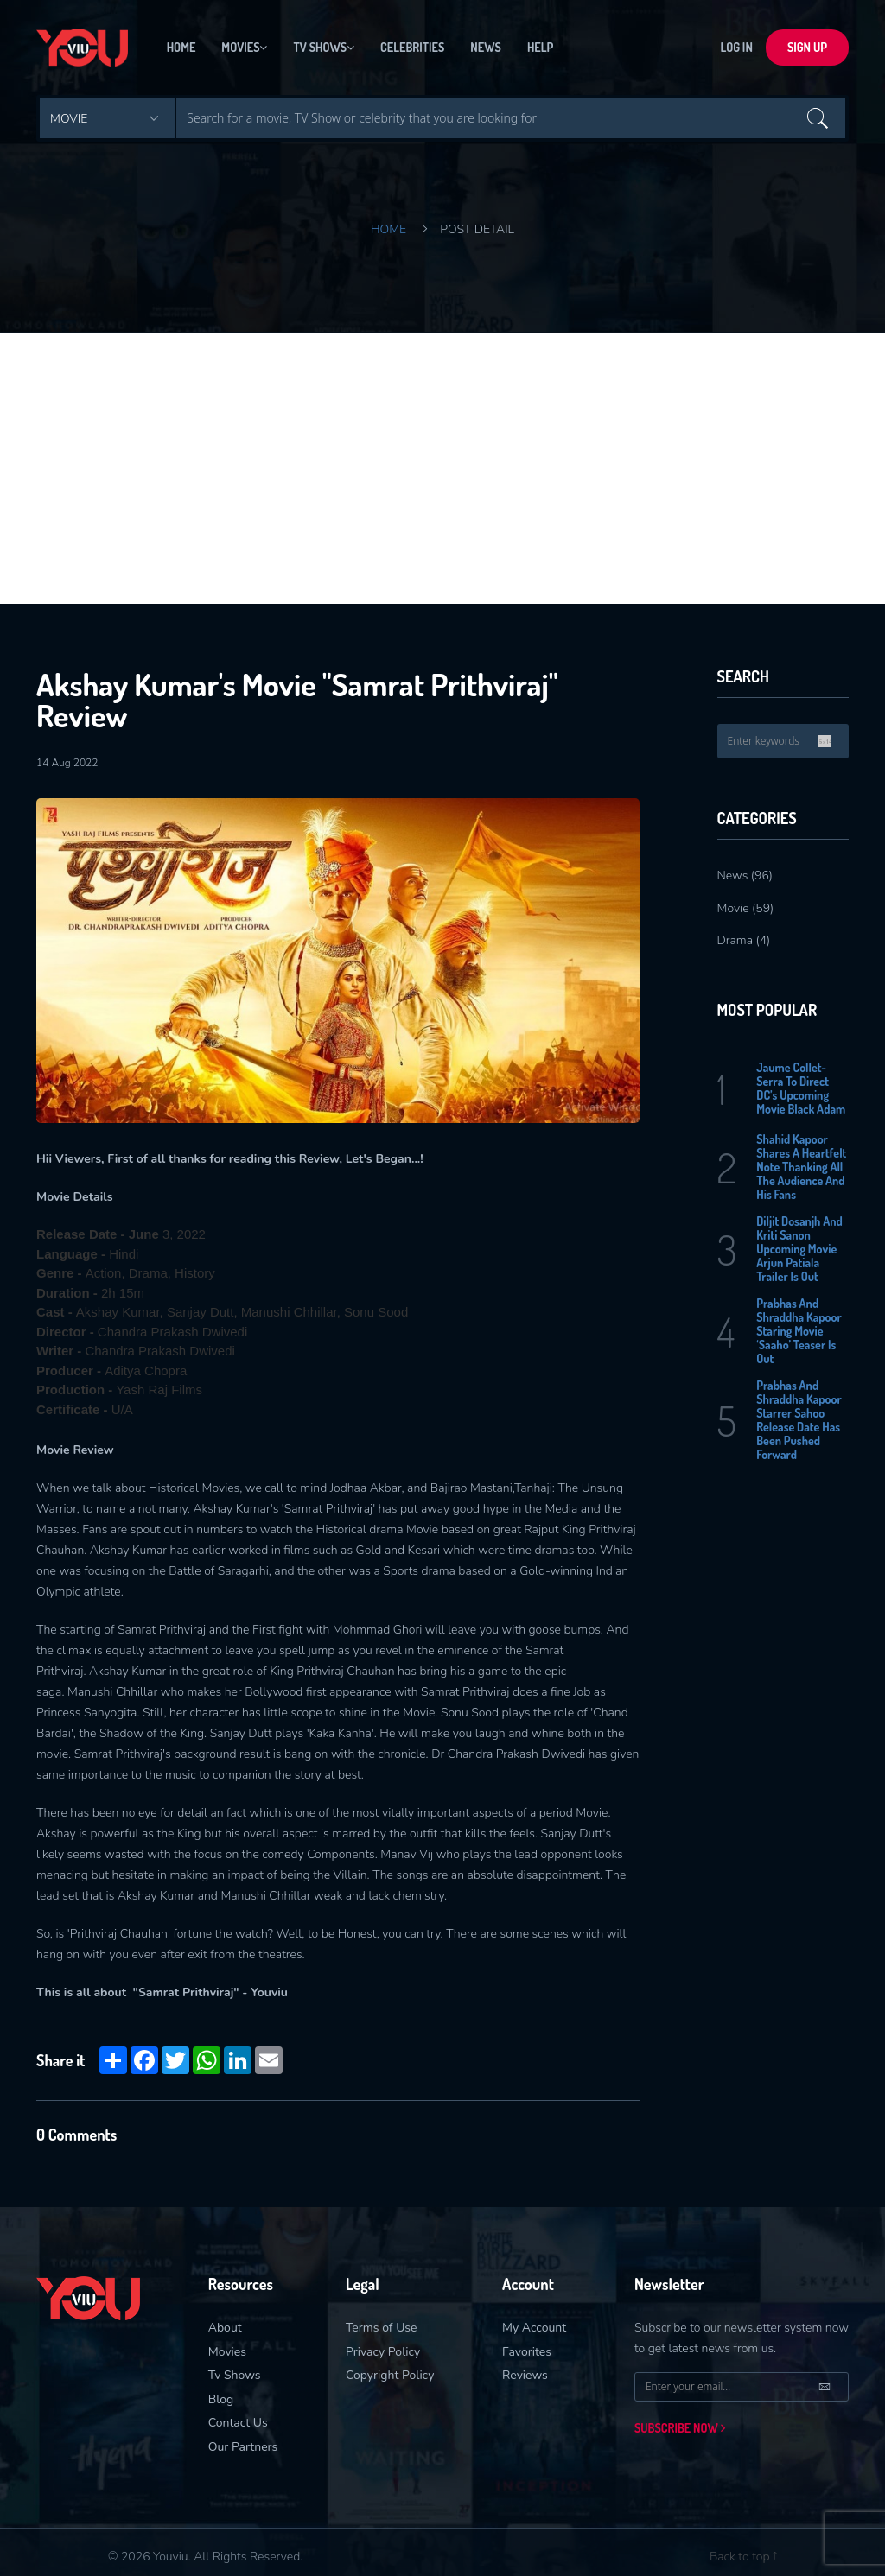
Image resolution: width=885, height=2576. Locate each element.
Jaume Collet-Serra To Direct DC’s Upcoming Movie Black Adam (800, 1088)
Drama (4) (744, 940)
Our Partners (243, 2447)
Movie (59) (745, 908)
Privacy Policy (383, 2352)
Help (540, 47)
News (485, 47)
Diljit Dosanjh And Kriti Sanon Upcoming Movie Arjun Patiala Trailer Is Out (799, 1249)
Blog (221, 2399)
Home (181, 47)
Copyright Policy (390, 2375)
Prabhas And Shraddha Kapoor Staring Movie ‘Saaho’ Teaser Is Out (798, 1331)
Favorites (526, 2352)
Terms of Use (381, 2327)
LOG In (737, 47)
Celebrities (412, 47)
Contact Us (238, 2422)
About (225, 2327)
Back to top (743, 2556)
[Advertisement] (442, 462)
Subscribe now (679, 2428)
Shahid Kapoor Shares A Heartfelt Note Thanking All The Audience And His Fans (801, 1167)
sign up (807, 47)
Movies (244, 47)
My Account (534, 2327)
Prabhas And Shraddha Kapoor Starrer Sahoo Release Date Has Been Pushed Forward (798, 1420)
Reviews (525, 2375)
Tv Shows (323, 47)
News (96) (745, 875)
